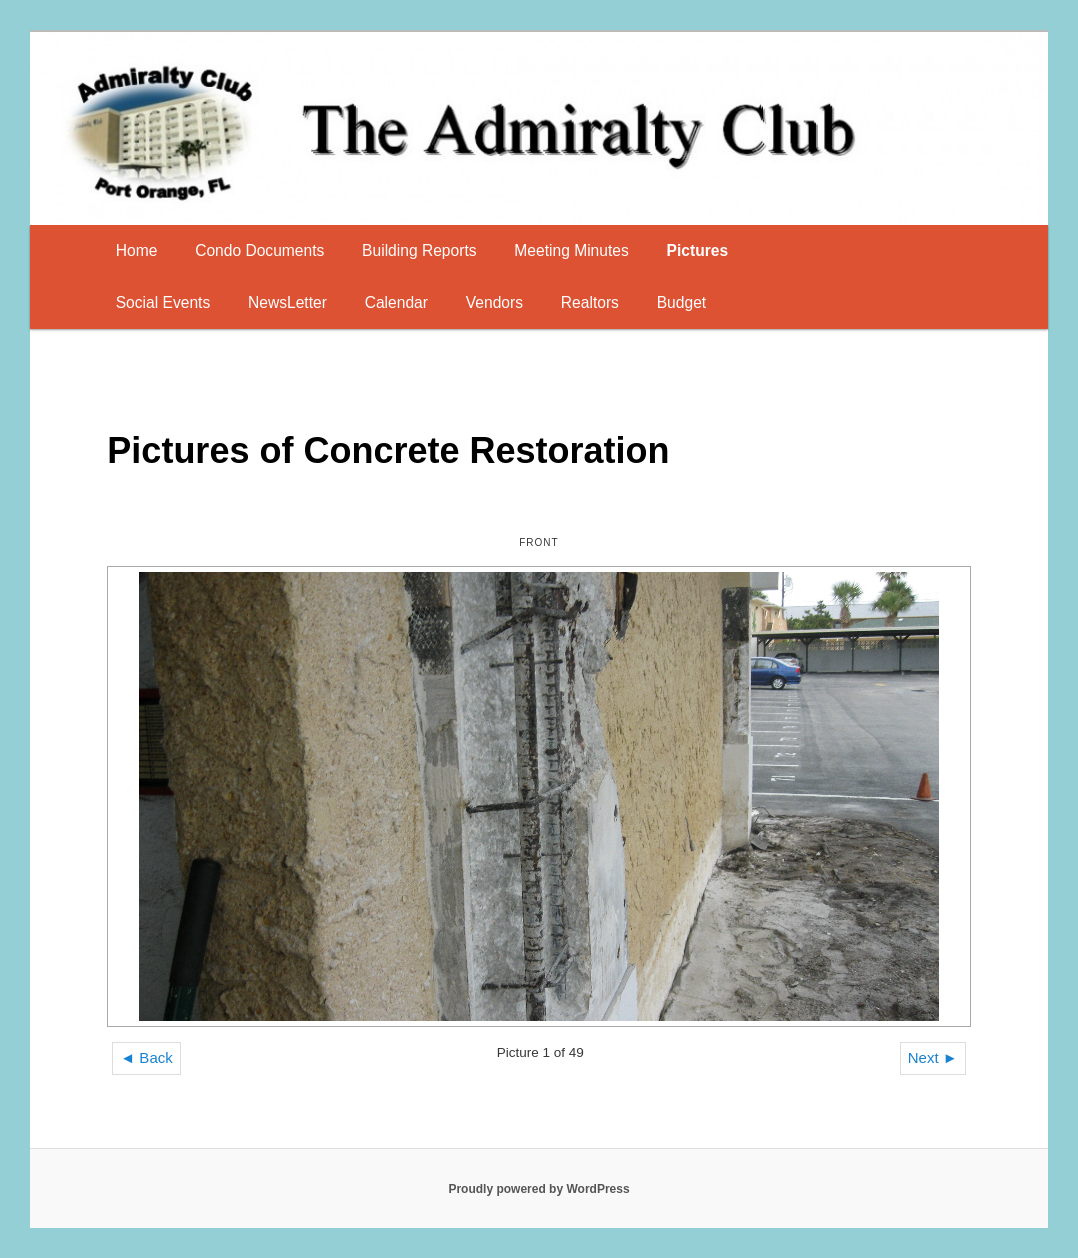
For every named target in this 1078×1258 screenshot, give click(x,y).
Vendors (494, 302)
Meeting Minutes (571, 250)
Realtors (590, 302)
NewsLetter (287, 302)
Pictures (698, 250)
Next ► (933, 1057)
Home (137, 250)
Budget (681, 302)
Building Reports (419, 250)
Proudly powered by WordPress (538, 1189)
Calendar (396, 302)
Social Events (163, 302)
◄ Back (146, 1057)
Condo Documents (259, 250)
